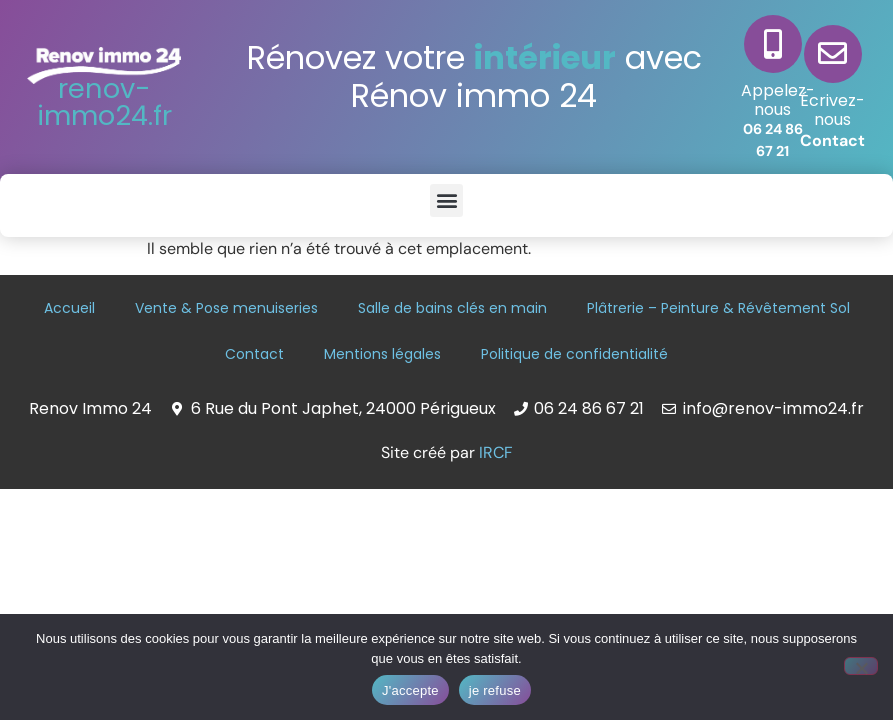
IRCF (496, 452)
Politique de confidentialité (574, 354)
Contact (832, 140)
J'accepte (410, 690)
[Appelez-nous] (773, 44)
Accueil (69, 308)
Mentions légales (382, 354)
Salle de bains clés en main (452, 308)
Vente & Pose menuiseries (226, 308)
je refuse (495, 690)
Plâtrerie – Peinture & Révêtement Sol (718, 308)
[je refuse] (861, 666)
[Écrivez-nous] (833, 54)
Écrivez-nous (832, 110)
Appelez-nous (778, 100)
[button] (446, 200)
